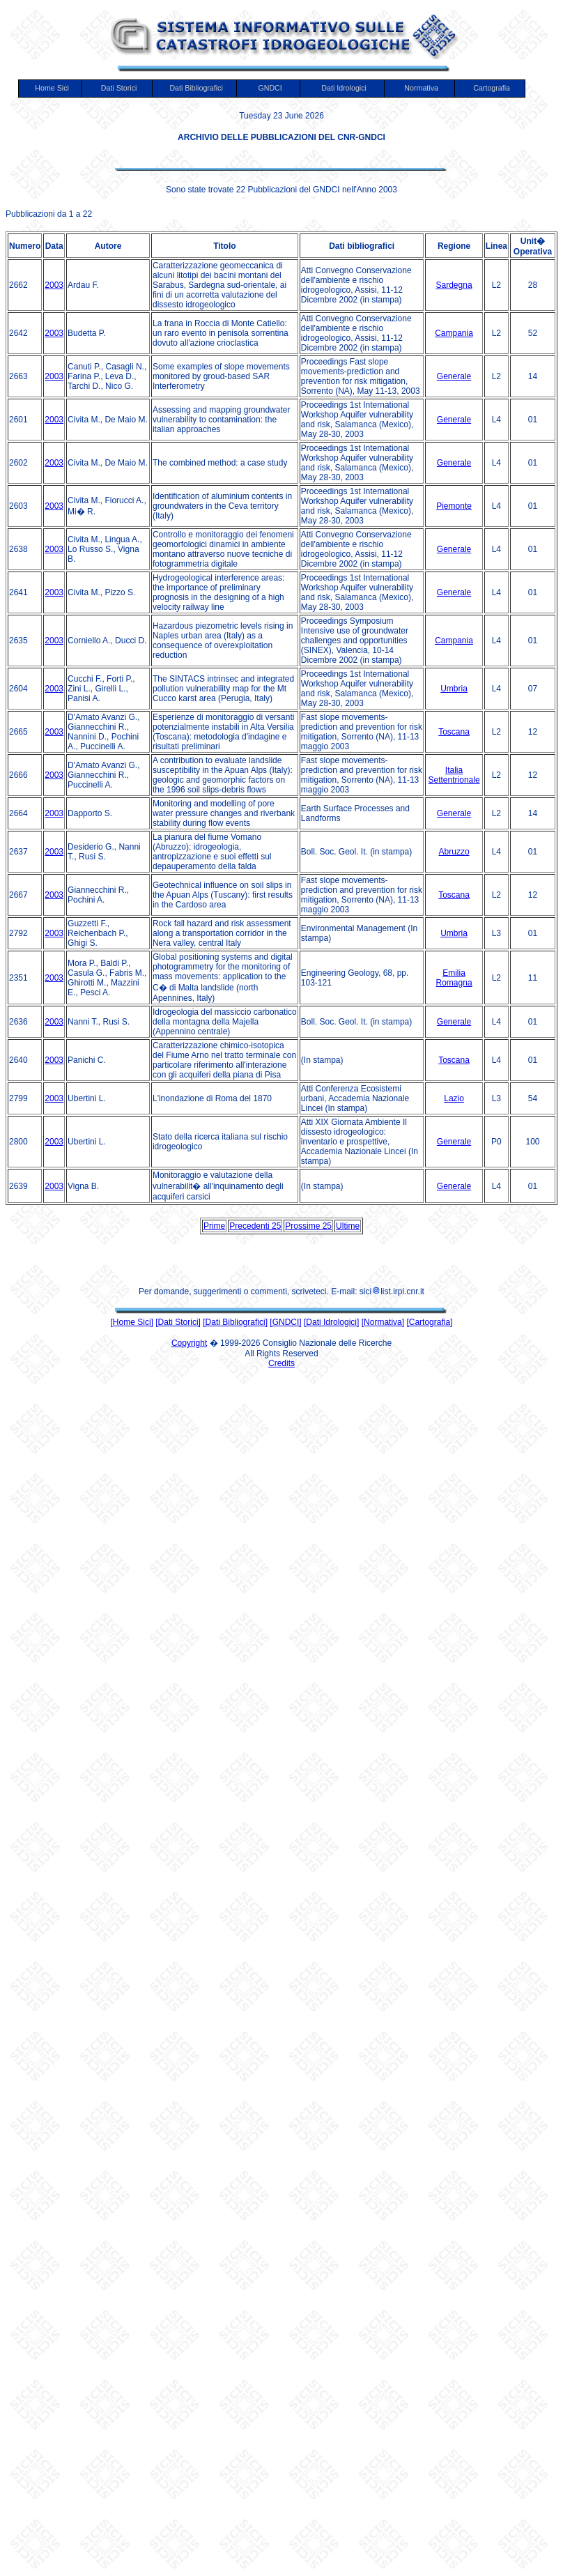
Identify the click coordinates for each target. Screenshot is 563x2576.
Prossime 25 (308, 1226)
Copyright (189, 1343)
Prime (214, 1226)
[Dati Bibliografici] (235, 1322)
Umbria (454, 688)
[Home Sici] (132, 1322)
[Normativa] (383, 1322)
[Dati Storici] (178, 1322)
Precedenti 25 (255, 1226)
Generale (454, 376)
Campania (454, 333)
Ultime (348, 1226)
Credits (281, 1363)
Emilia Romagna (454, 978)
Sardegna (454, 285)
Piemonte (454, 506)
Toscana (454, 732)
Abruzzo (454, 852)
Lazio (454, 1098)
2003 (54, 285)
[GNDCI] (285, 1322)
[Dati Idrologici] (331, 1322)
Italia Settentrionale (454, 775)
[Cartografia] (429, 1322)
